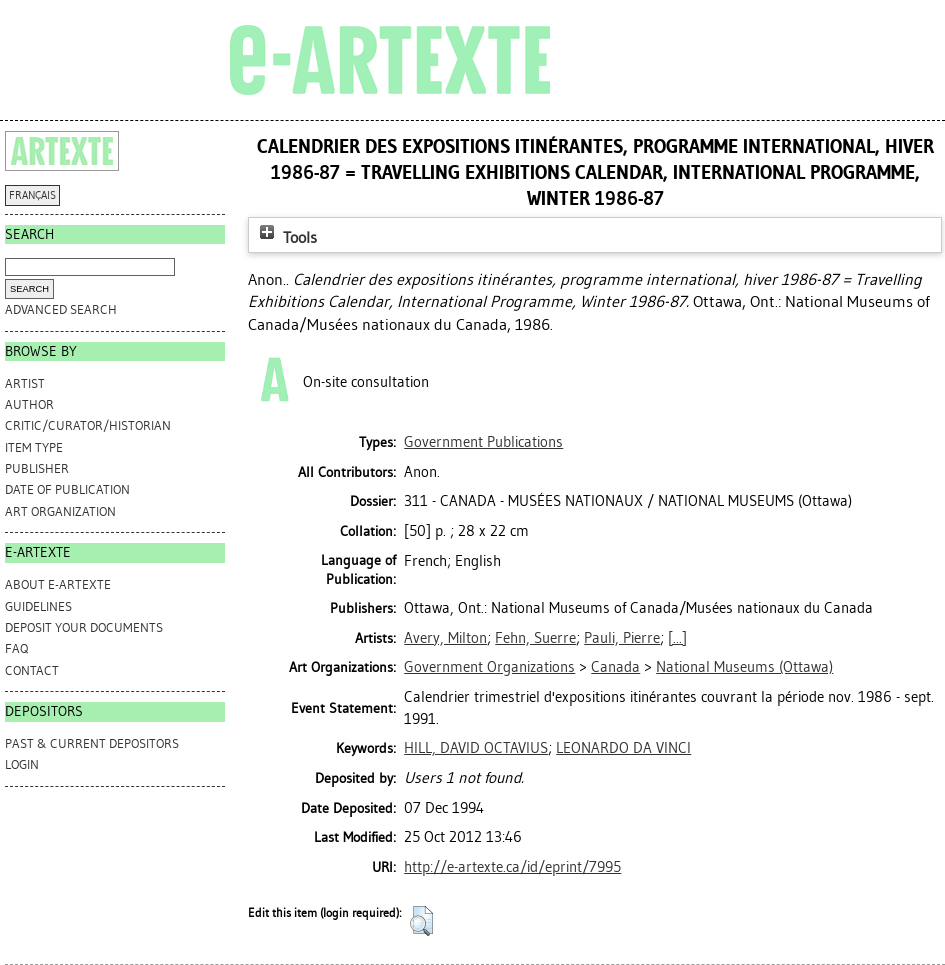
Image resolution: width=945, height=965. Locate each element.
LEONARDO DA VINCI (623, 748)
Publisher (37, 468)
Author (29, 404)
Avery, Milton (445, 638)
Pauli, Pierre (622, 638)
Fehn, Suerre (535, 638)
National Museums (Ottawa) (744, 667)
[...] (677, 638)
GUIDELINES (38, 606)
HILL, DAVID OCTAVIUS (476, 748)
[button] (421, 921)
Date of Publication (67, 489)
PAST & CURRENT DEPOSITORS (92, 743)
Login (22, 764)
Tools (286, 237)
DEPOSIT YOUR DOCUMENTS (84, 627)
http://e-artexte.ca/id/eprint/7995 (512, 867)
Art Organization (60, 511)
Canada (615, 667)
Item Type (34, 447)
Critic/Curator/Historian (88, 425)
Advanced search (61, 309)
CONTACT (32, 670)
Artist (25, 383)
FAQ (16, 648)
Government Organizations (489, 667)
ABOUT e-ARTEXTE (58, 584)
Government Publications (483, 442)
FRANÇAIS (32, 195)
